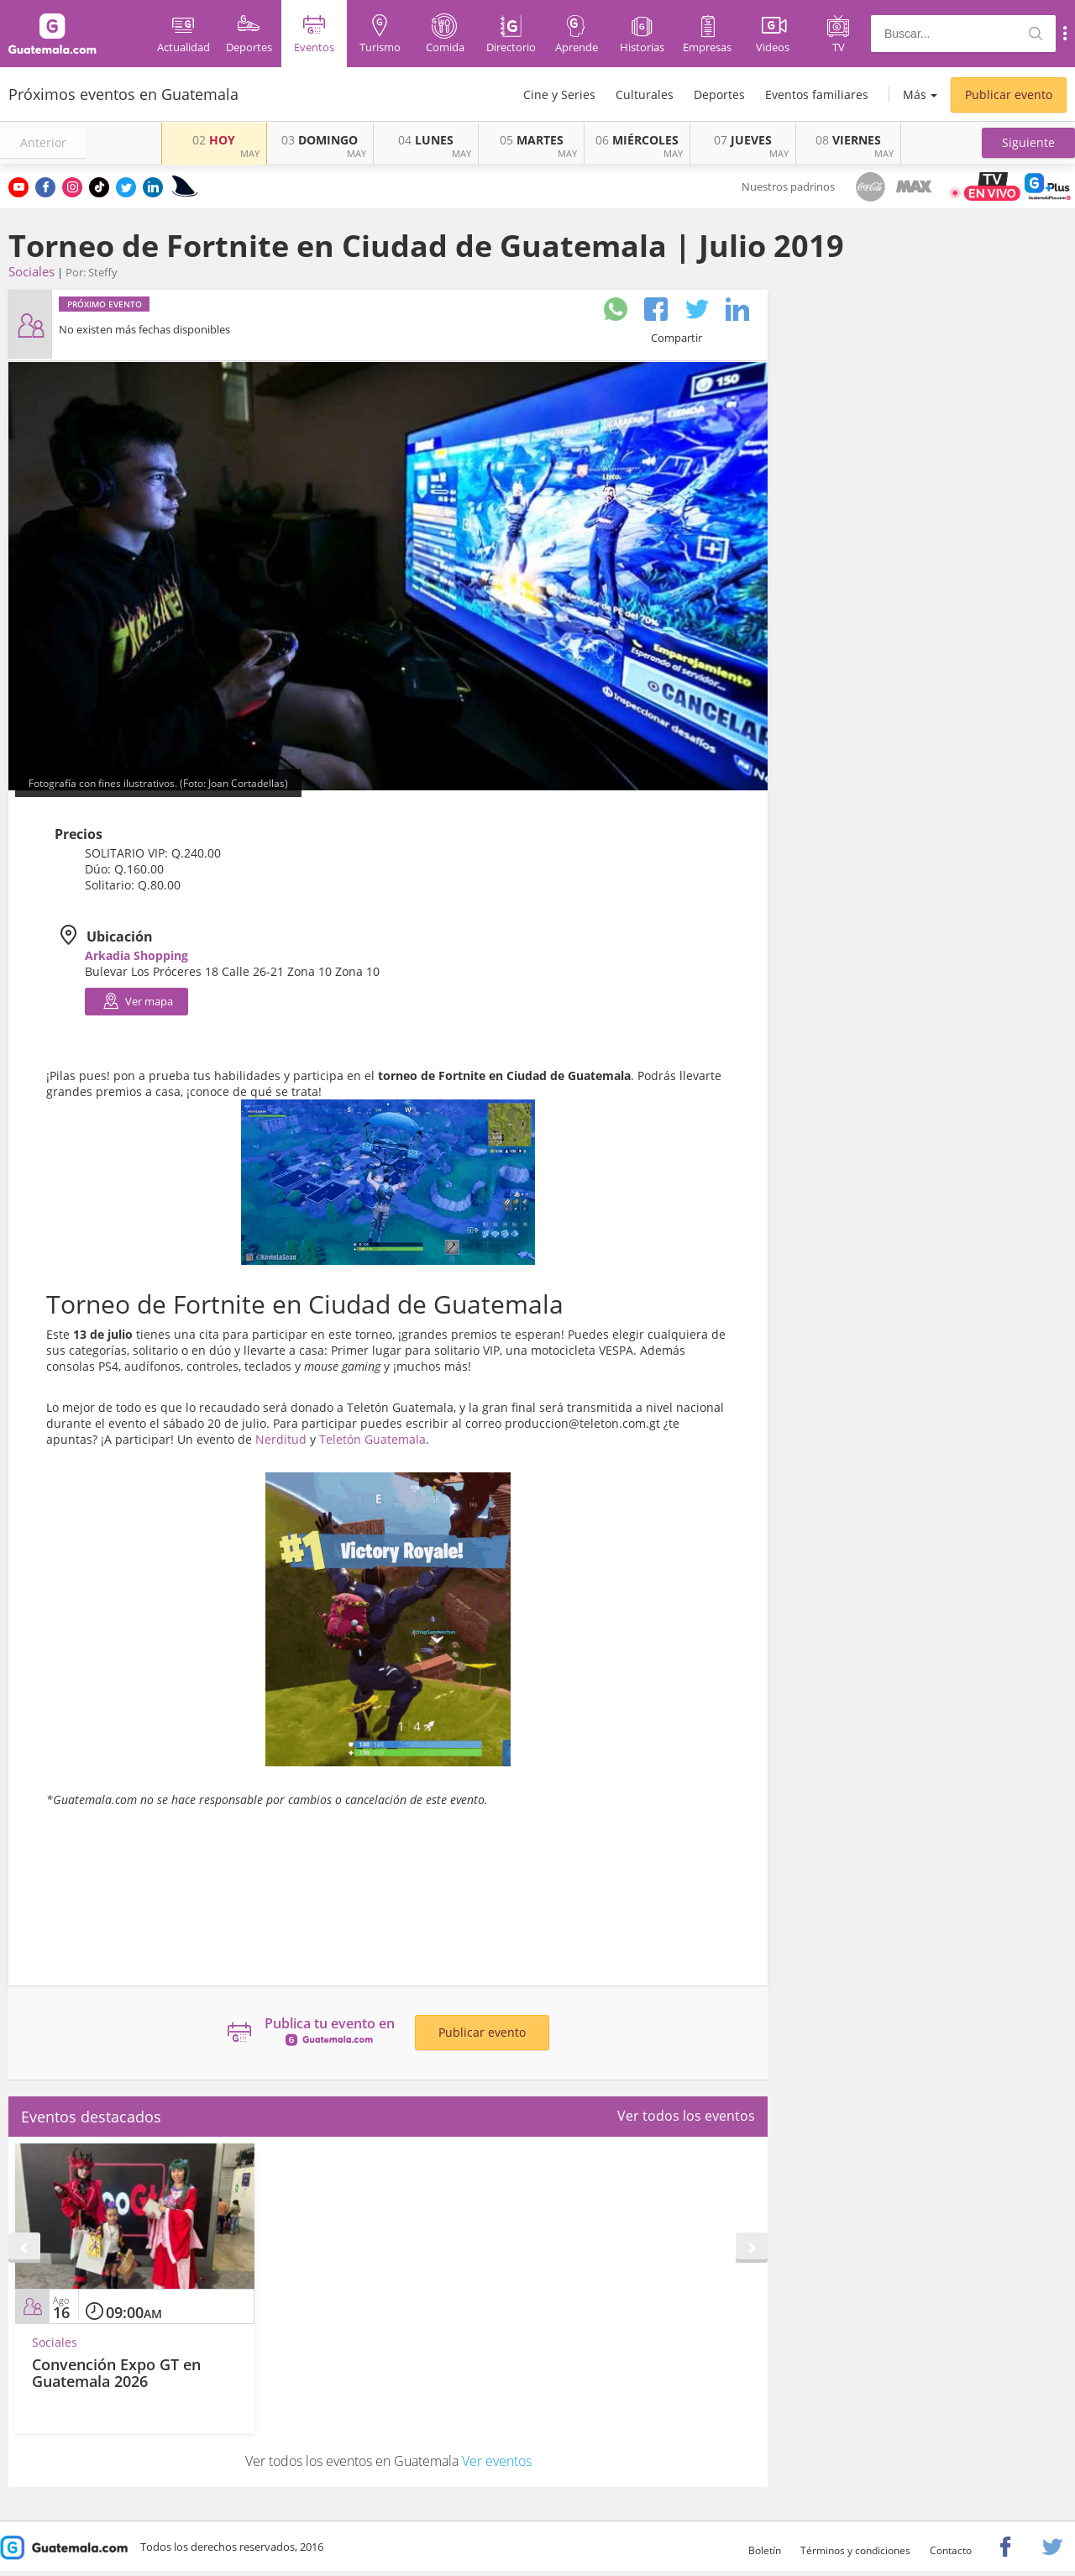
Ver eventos (497, 2461)
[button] (1028, 143)
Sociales (31, 271)
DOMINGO (319, 140)
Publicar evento (1008, 94)
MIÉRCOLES (637, 140)
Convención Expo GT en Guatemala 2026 (116, 2372)
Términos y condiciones (855, 2550)
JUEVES (743, 140)
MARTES (532, 140)
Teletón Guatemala (372, 1439)
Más (914, 94)
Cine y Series (559, 94)
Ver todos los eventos (686, 2115)
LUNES (426, 140)
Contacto (951, 2550)
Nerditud (281, 1439)
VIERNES (848, 140)
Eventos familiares (816, 94)
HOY (213, 140)
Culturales (645, 94)
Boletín (764, 2550)
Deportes (719, 94)
